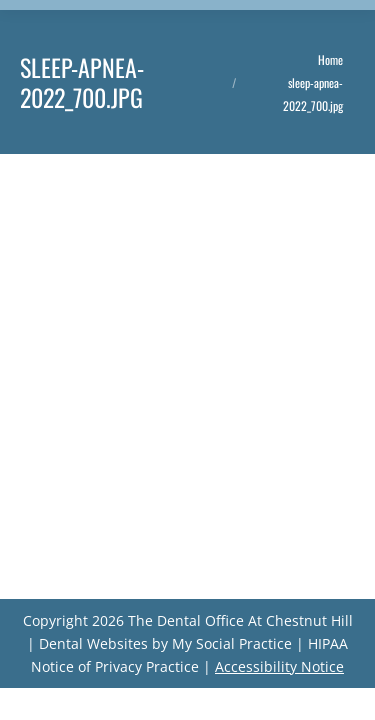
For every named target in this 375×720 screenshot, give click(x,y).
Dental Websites (93, 643)
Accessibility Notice (279, 666)
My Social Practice (230, 643)
